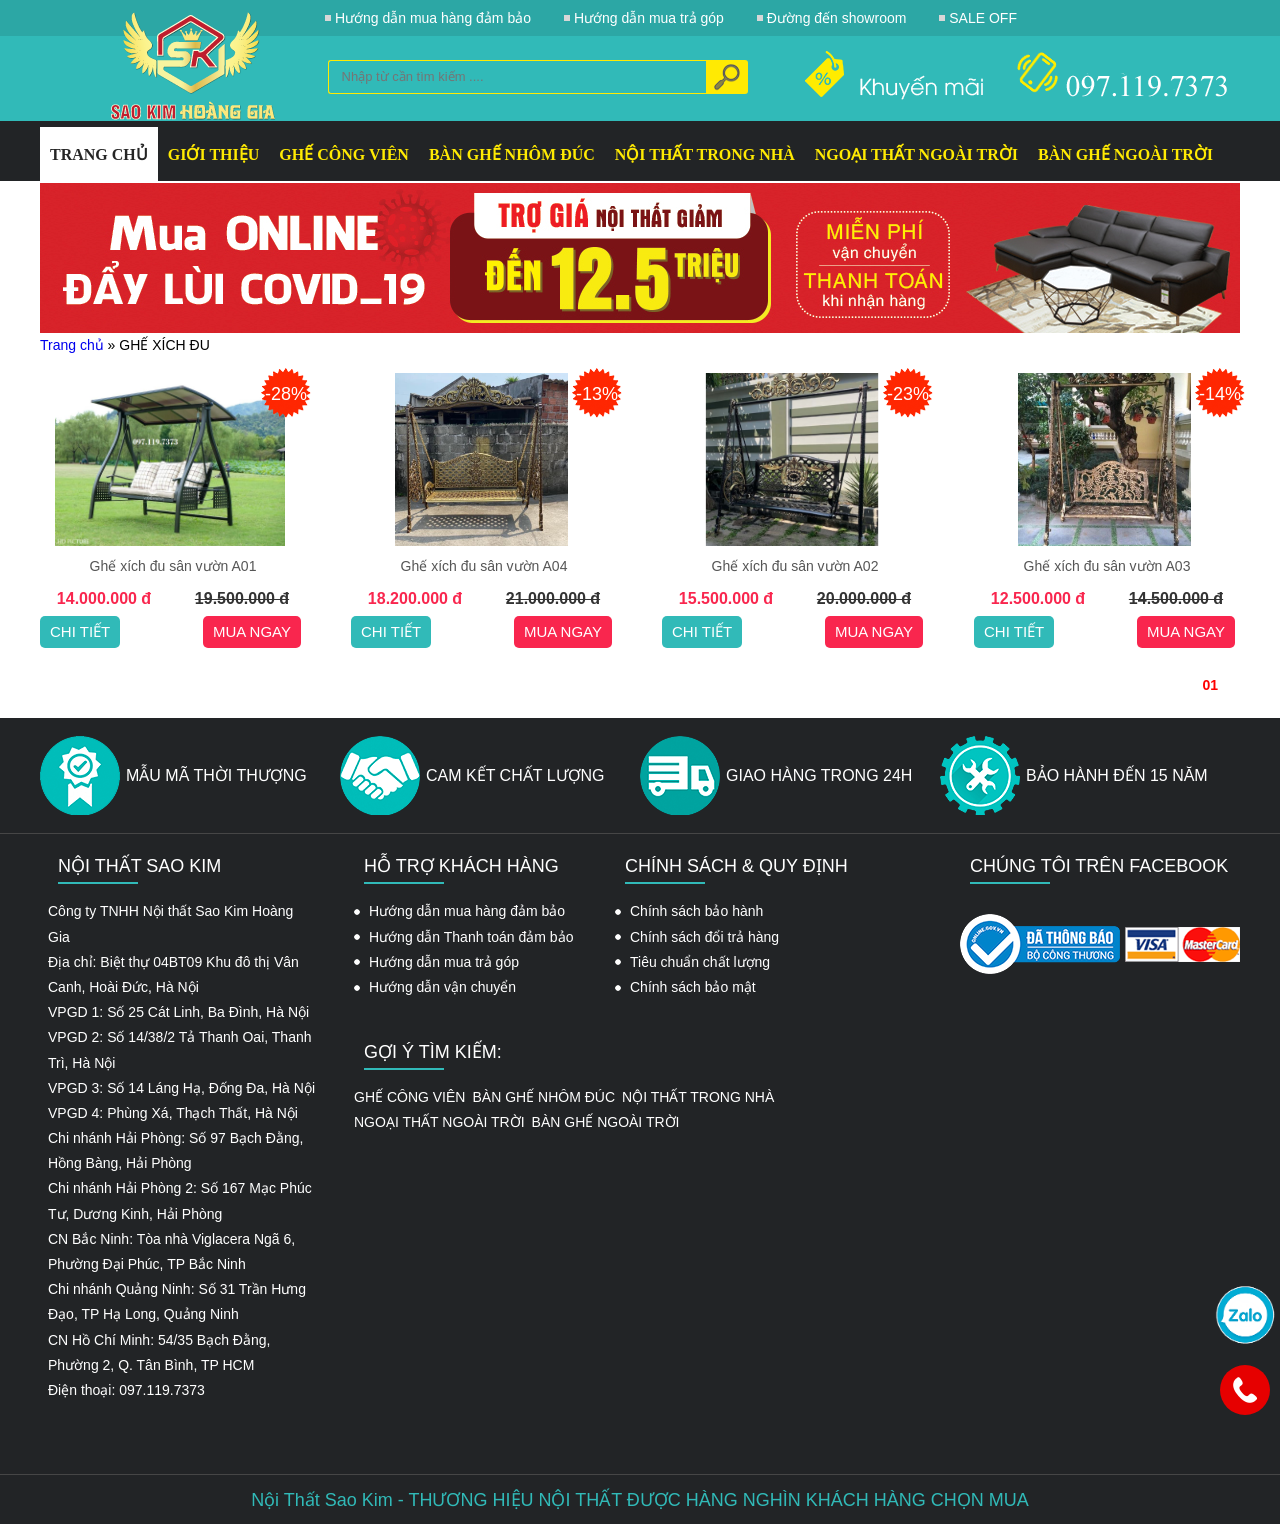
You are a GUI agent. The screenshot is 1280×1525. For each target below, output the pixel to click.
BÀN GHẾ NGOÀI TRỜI (1125, 154)
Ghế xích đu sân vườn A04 (484, 566)
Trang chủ (72, 345)
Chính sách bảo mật (693, 987)
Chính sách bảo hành (696, 911)
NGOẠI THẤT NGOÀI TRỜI (916, 154)
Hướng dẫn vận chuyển (442, 987)
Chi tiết (80, 631)
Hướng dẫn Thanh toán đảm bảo (471, 937)
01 (1210, 685)
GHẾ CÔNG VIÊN (344, 154)
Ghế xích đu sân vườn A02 (795, 566)
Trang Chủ (99, 154)
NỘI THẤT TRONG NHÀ (705, 154)
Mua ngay (252, 631)
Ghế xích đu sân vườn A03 (1107, 566)
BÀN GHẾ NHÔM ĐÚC (512, 154)
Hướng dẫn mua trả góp (444, 962)
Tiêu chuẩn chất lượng (700, 962)
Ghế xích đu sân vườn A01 (173, 566)
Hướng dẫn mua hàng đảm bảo (467, 911)
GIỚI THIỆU (214, 154)
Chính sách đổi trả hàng (704, 937)
